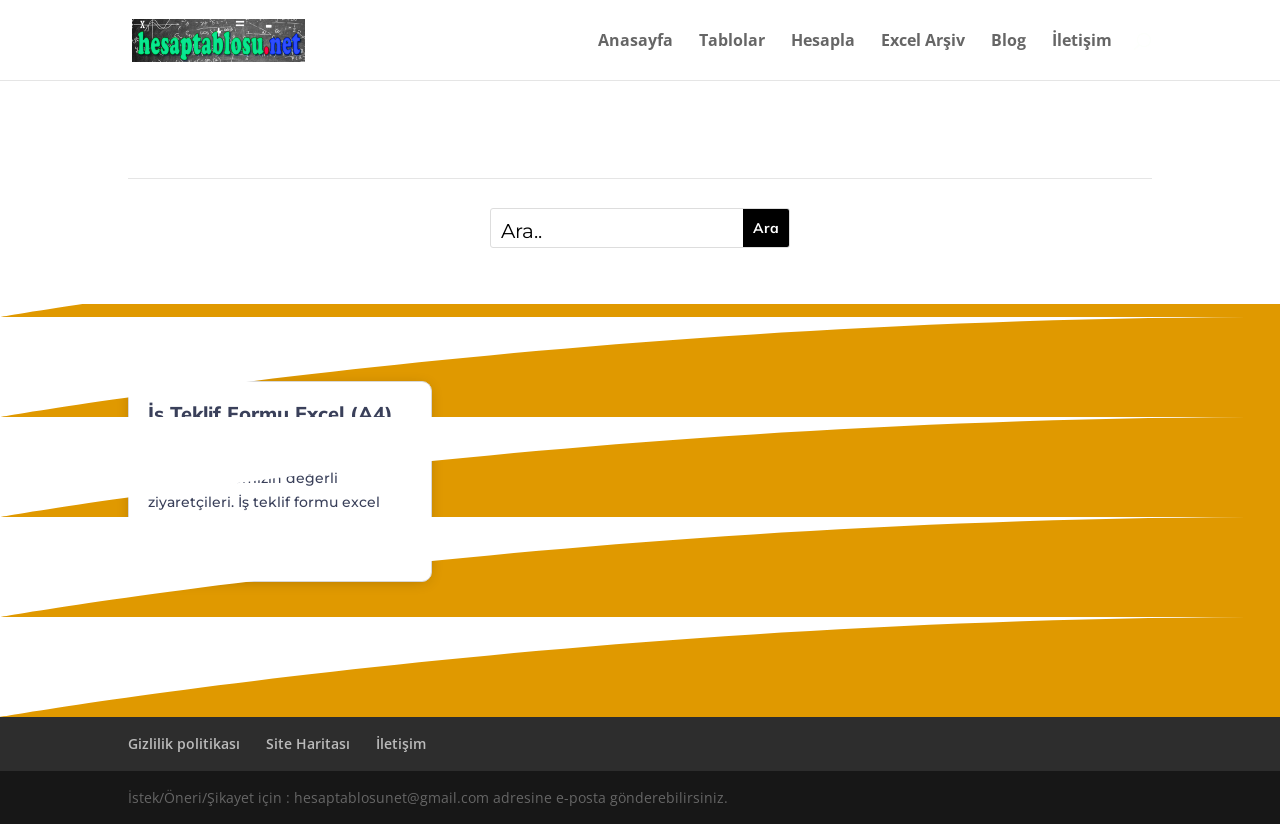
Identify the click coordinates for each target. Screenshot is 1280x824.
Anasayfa (635, 42)
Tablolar (732, 42)
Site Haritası (308, 743)
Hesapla (823, 42)
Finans (236, 448)
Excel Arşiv (923, 42)
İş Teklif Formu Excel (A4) (270, 413)
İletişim (1082, 42)
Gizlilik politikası (184, 743)
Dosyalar (177, 448)
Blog (1008, 42)
